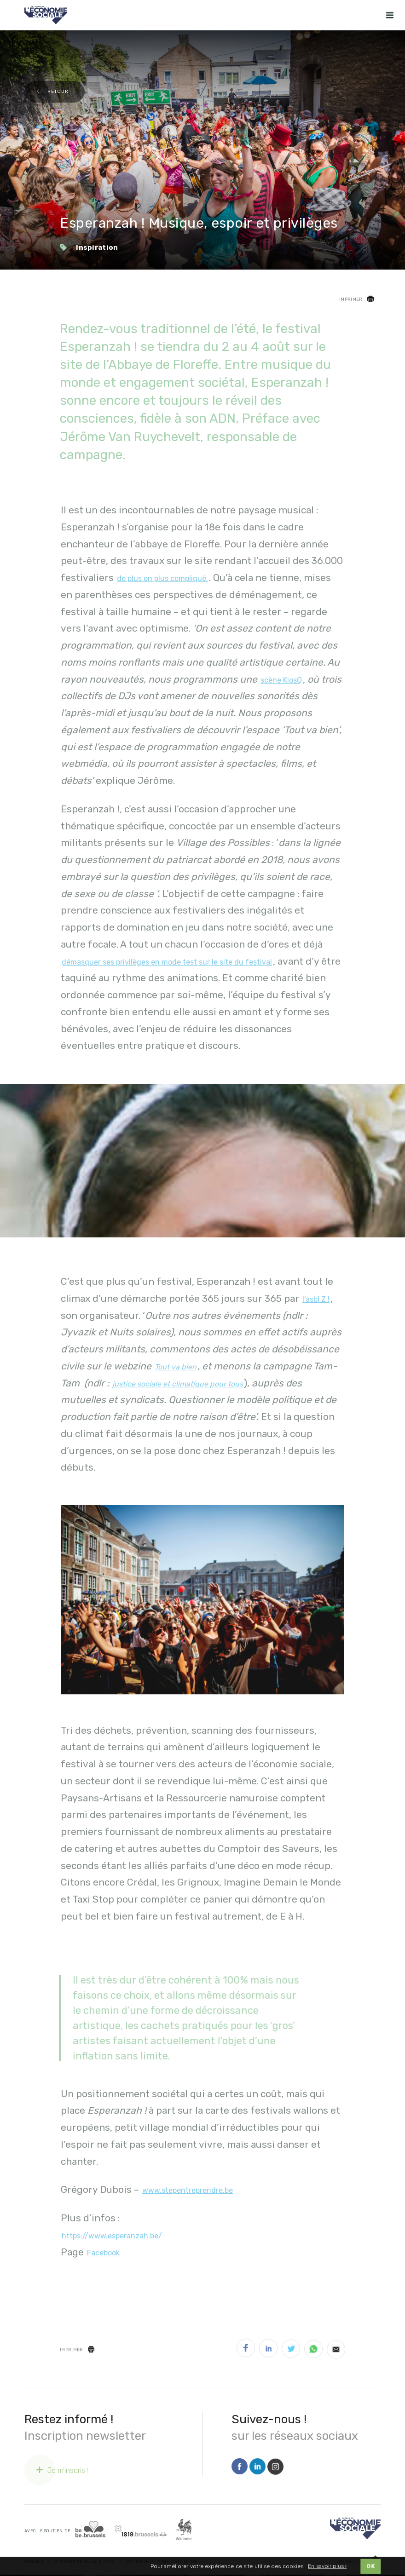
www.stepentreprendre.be (187, 2190)
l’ (316, 1299)
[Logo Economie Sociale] (45, 15)
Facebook (103, 2252)
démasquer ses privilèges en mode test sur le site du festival (167, 962)
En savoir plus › (327, 2568)
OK (370, 2569)
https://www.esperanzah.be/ (113, 2235)
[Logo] (355, 2528)
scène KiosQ (281, 680)
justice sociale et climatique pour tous (177, 1384)
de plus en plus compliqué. (162, 578)
